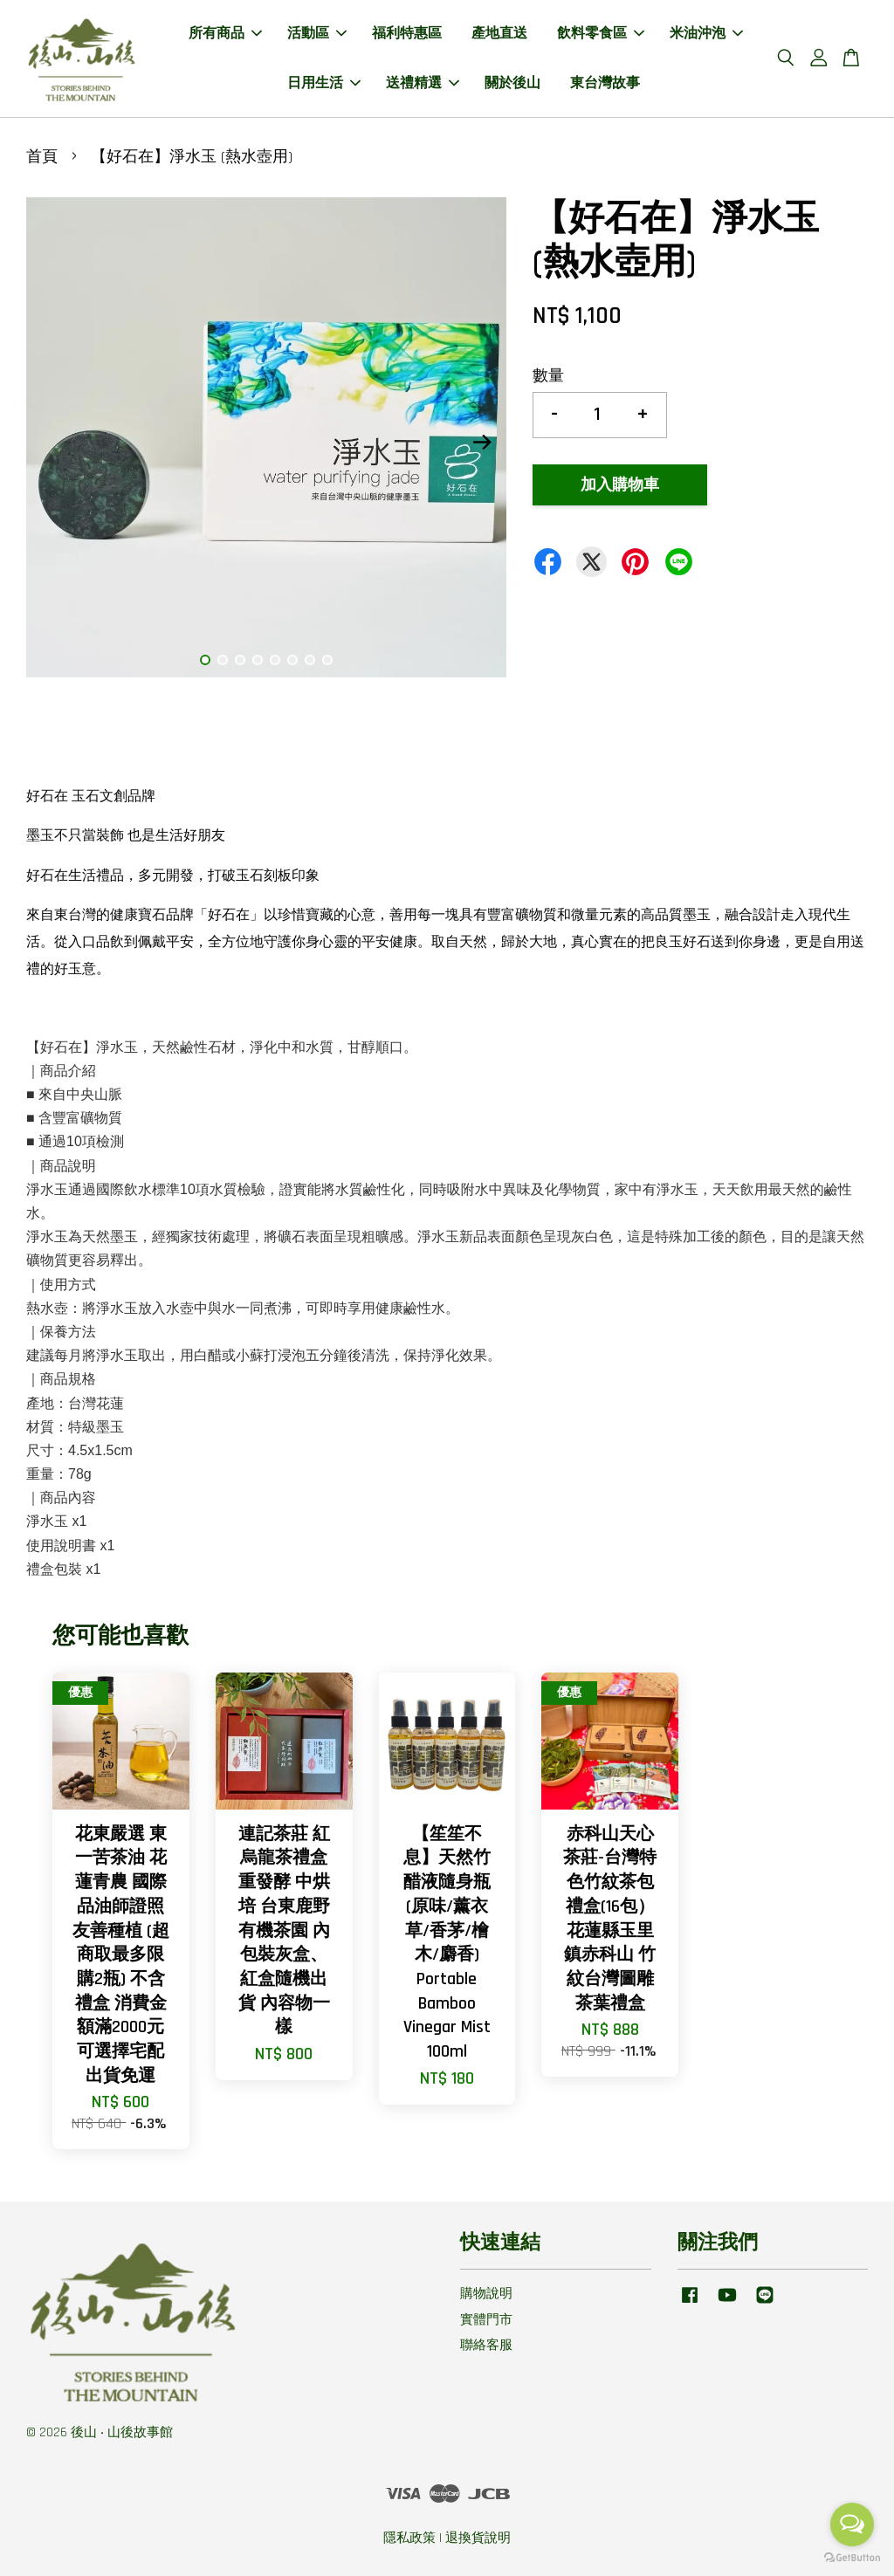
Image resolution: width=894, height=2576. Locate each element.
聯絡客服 (486, 2345)
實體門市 (486, 2320)
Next (483, 442)
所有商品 (225, 33)
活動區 (317, 33)
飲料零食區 (600, 33)
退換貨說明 (478, 2538)
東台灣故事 (605, 83)
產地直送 (499, 33)
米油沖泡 (706, 33)
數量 (548, 376)
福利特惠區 (407, 33)
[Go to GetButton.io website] (852, 2558)
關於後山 (512, 83)
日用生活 (324, 83)
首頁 (42, 157)
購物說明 (486, 2293)
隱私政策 (409, 2538)
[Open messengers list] (852, 2524)
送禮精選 (422, 83)
